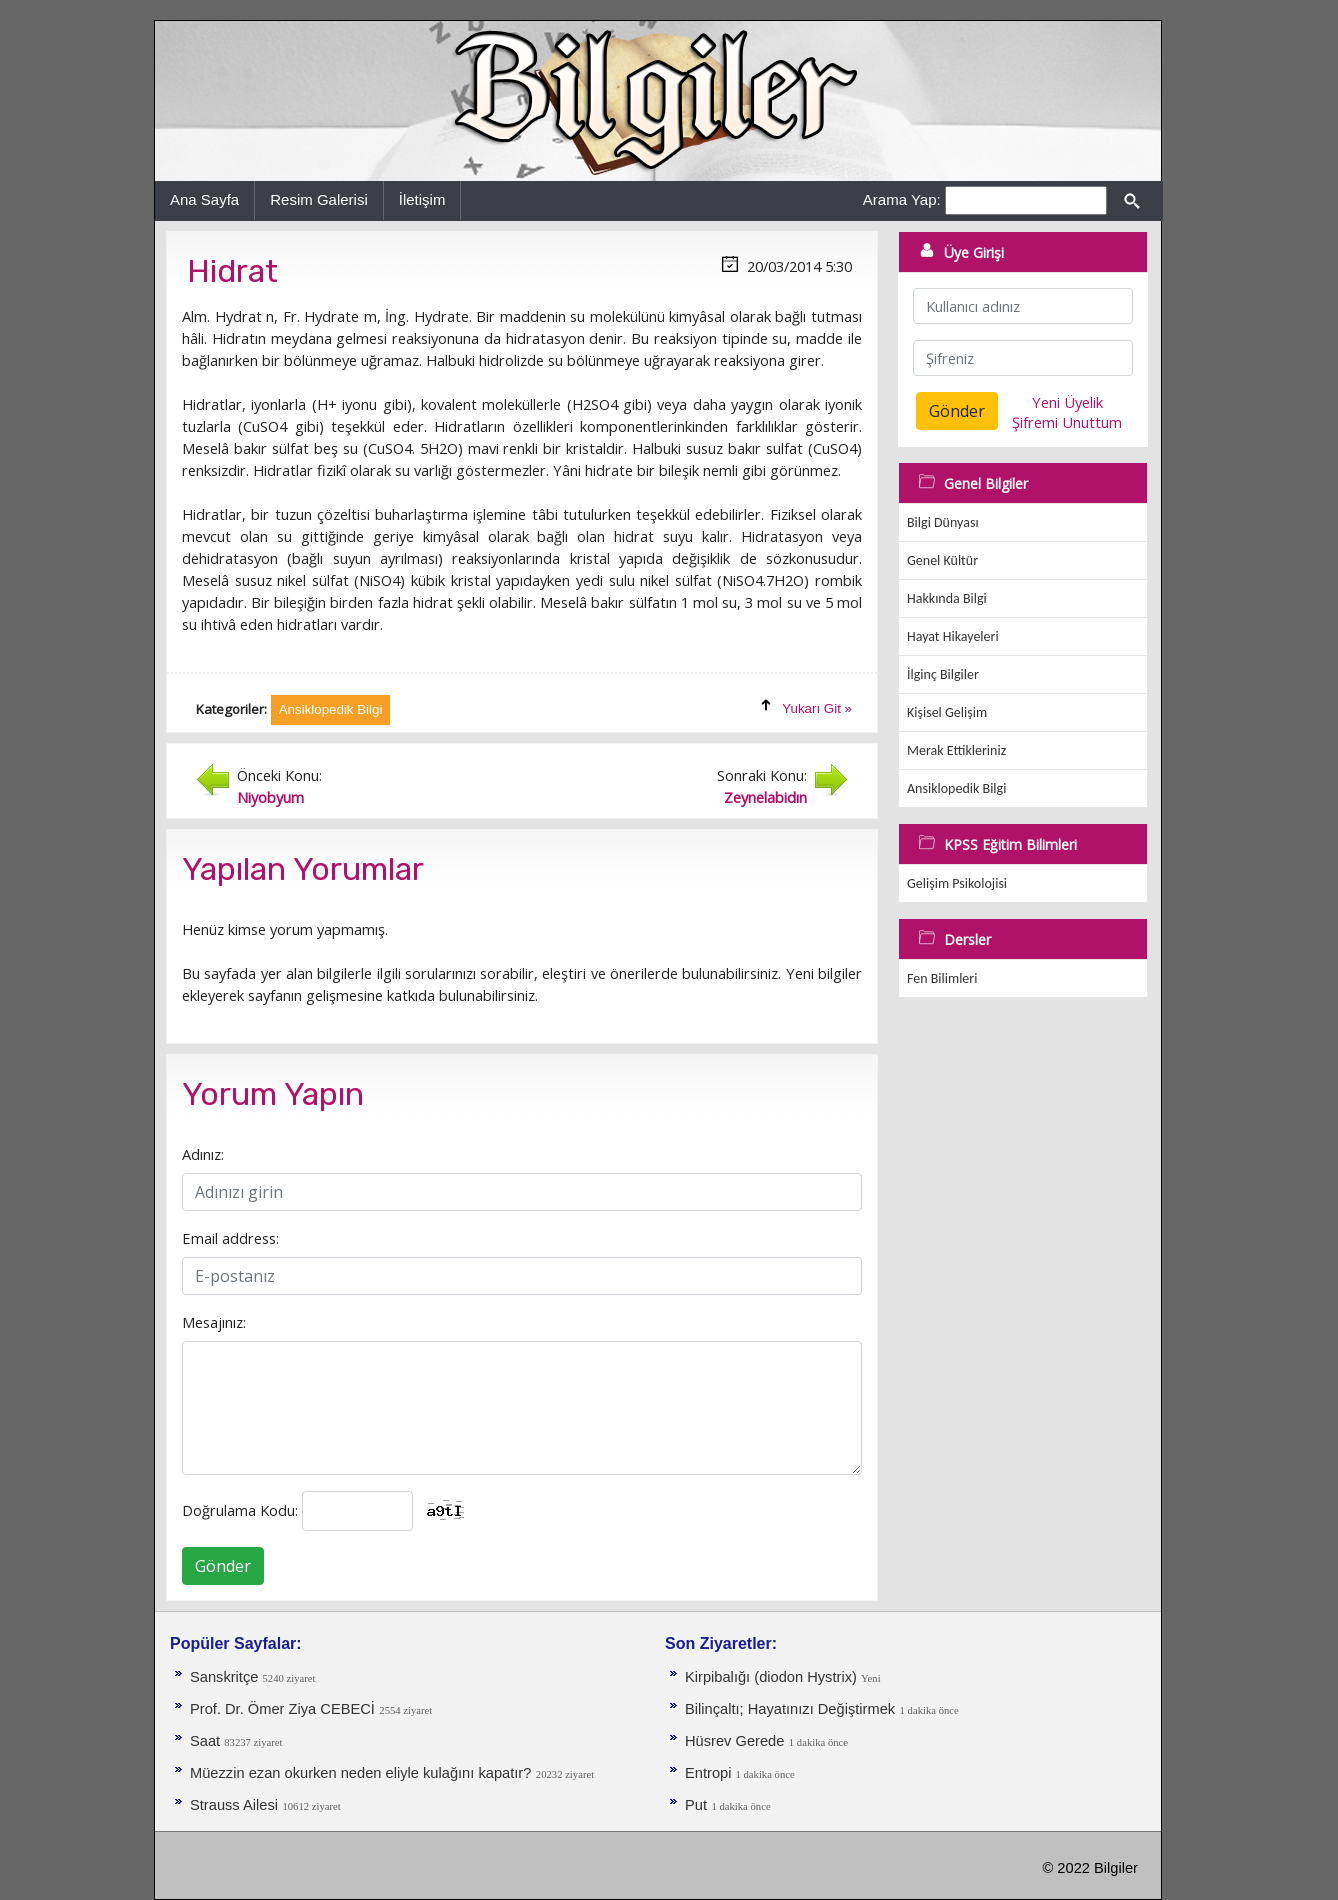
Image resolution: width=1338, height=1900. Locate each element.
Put (696, 1805)
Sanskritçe (226, 1677)
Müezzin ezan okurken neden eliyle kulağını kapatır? (360, 1773)
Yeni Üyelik (1067, 402)
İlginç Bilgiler (943, 674)
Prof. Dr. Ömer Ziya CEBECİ (282, 1709)
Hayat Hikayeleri (953, 636)
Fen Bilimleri (942, 978)
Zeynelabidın (765, 797)
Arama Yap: (902, 199)
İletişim (422, 199)
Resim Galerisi (319, 199)
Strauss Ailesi (234, 1805)
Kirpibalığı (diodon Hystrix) (773, 1677)
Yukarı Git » (817, 708)
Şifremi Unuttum (1067, 422)
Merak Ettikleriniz (956, 750)
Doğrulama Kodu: (240, 1510)
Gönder (223, 1566)
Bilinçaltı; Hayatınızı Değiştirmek (790, 1709)
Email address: (230, 1238)
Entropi (710, 1773)
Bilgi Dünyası (943, 522)
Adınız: (203, 1154)
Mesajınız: (214, 1322)
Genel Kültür (942, 560)
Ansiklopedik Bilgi (956, 788)
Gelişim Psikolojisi (957, 883)
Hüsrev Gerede (734, 1741)
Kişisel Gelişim (947, 712)
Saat (207, 1741)
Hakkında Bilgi (947, 598)
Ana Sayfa (204, 199)
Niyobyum (270, 797)
